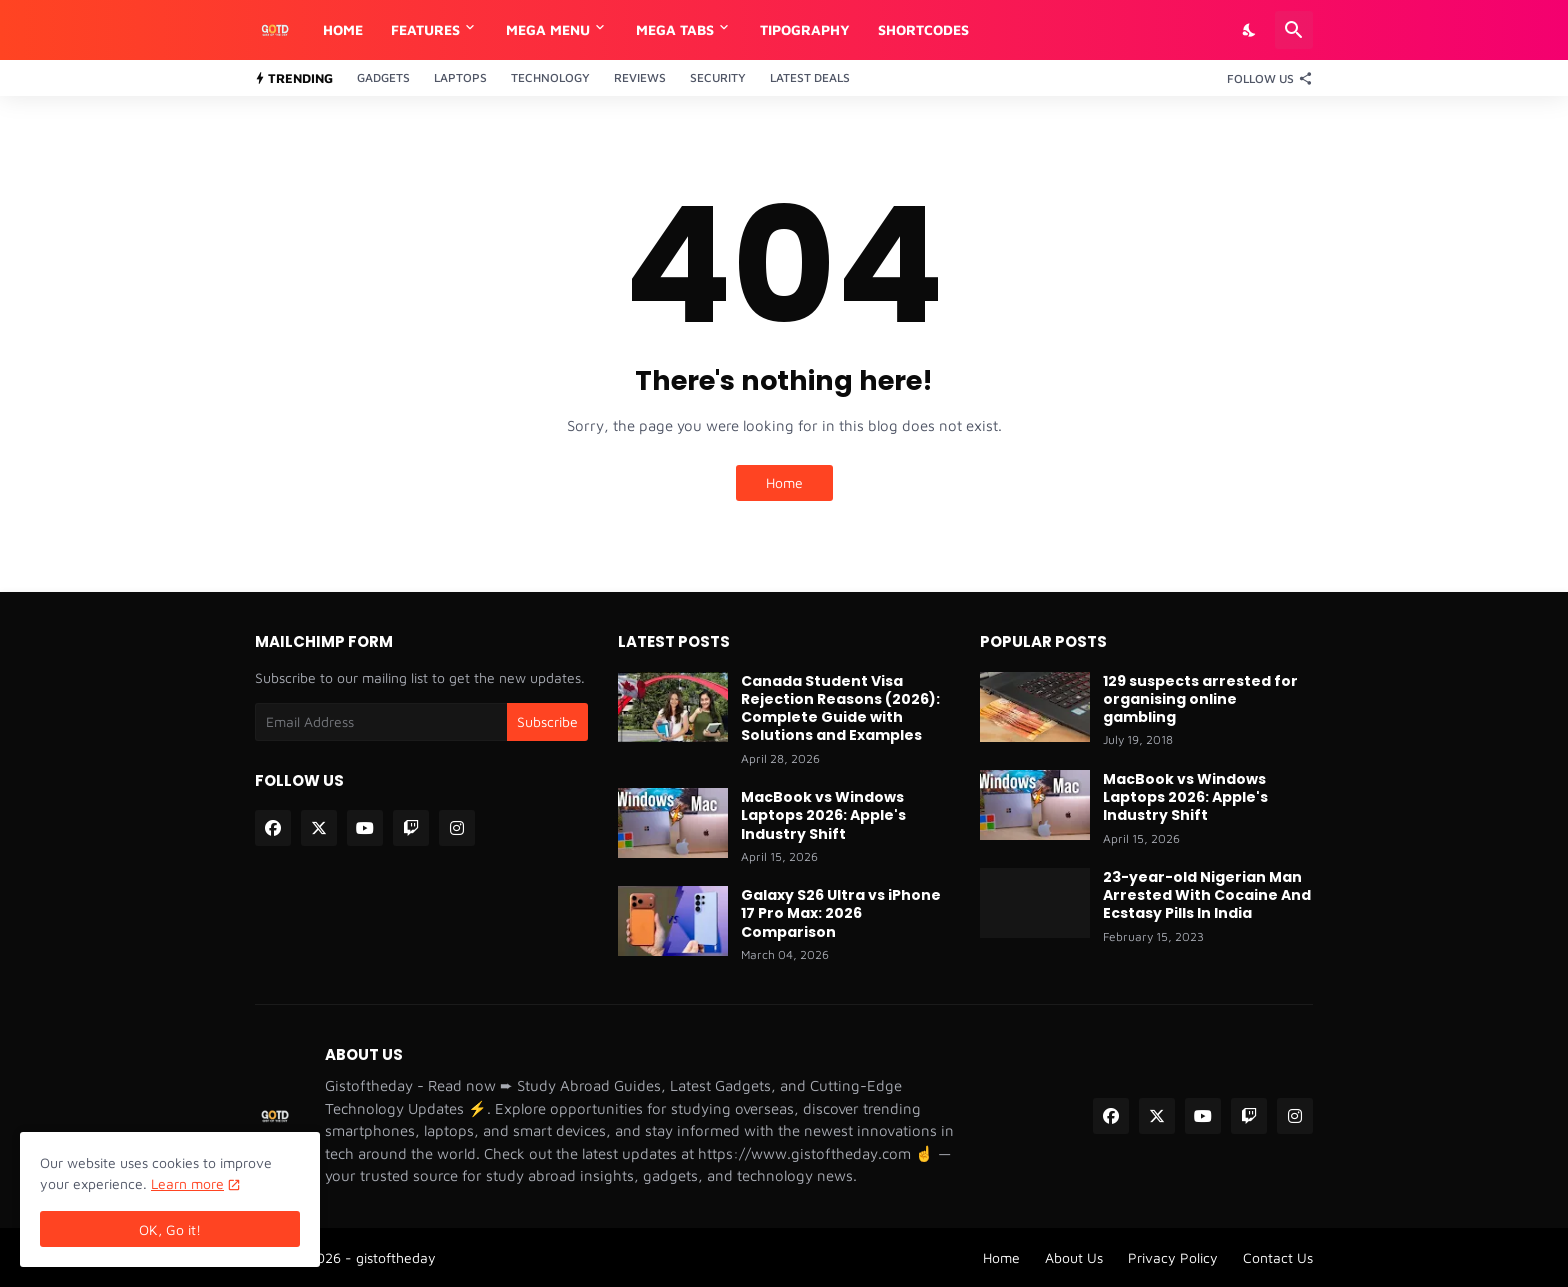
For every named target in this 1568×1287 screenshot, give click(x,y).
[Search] (1294, 30)
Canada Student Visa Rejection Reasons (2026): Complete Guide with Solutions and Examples (840, 708)
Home (343, 29)
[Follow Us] (1265, 78)
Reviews (640, 77)
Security (718, 77)
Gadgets (383, 77)
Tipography (805, 29)
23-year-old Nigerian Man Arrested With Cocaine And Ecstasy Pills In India (1207, 895)
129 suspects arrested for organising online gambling (1200, 699)
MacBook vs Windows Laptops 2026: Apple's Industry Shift (823, 815)
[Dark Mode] (1250, 30)
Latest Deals (810, 77)
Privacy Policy (1173, 1257)
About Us (1074, 1257)
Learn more (187, 1183)
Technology (550, 77)
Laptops (460, 77)
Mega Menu (548, 29)
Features (425, 29)
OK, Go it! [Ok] (170, 1229)
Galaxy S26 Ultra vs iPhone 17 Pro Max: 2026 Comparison (841, 913)
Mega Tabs (675, 29)
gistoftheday (396, 1257)
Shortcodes (923, 29)
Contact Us (1278, 1257)
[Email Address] (381, 722)
